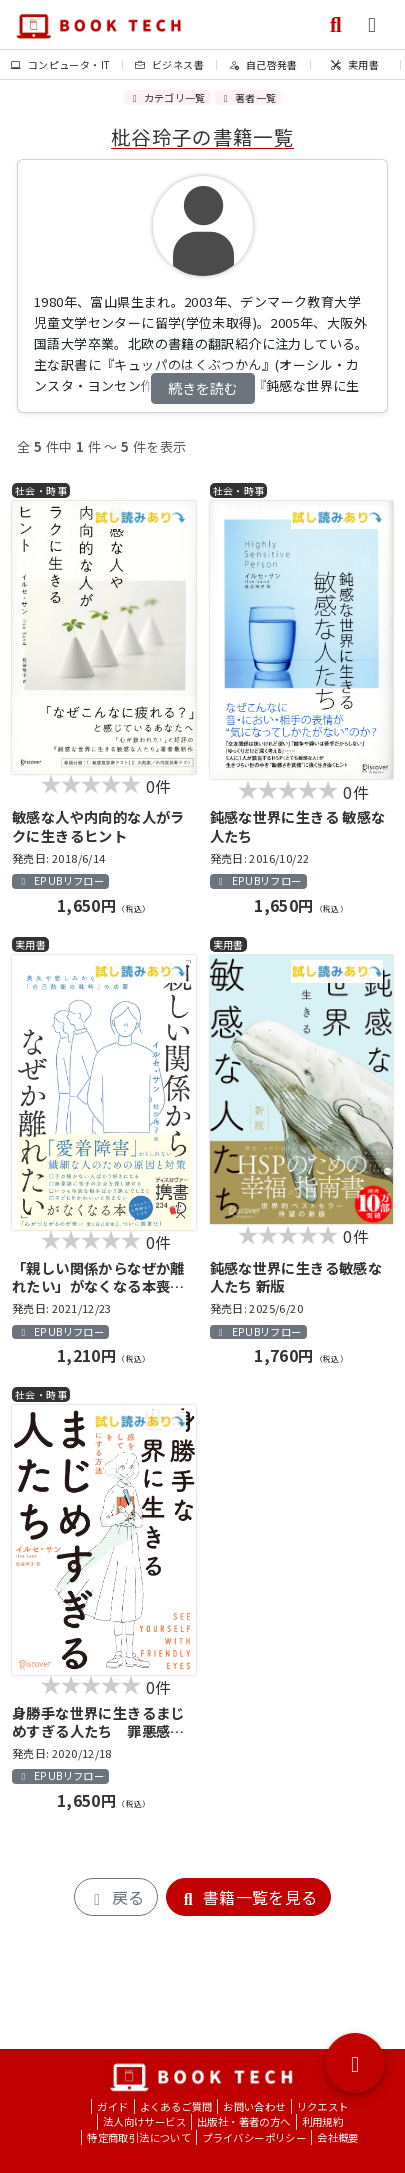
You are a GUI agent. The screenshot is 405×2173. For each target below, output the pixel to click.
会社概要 (338, 2137)
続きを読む (203, 388)
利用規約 (323, 2121)
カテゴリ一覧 (167, 97)
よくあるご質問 (176, 2106)
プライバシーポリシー (254, 2137)
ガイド (112, 2106)
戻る (115, 1897)
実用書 (355, 64)
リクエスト (323, 2106)
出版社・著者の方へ (244, 2121)
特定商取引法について (139, 2137)
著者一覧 (248, 97)
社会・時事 (41, 490)
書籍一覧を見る (248, 1897)
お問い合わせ (254, 2106)
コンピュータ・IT (60, 64)
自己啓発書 (263, 64)
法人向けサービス (144, 2121)
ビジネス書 (169, 64)
